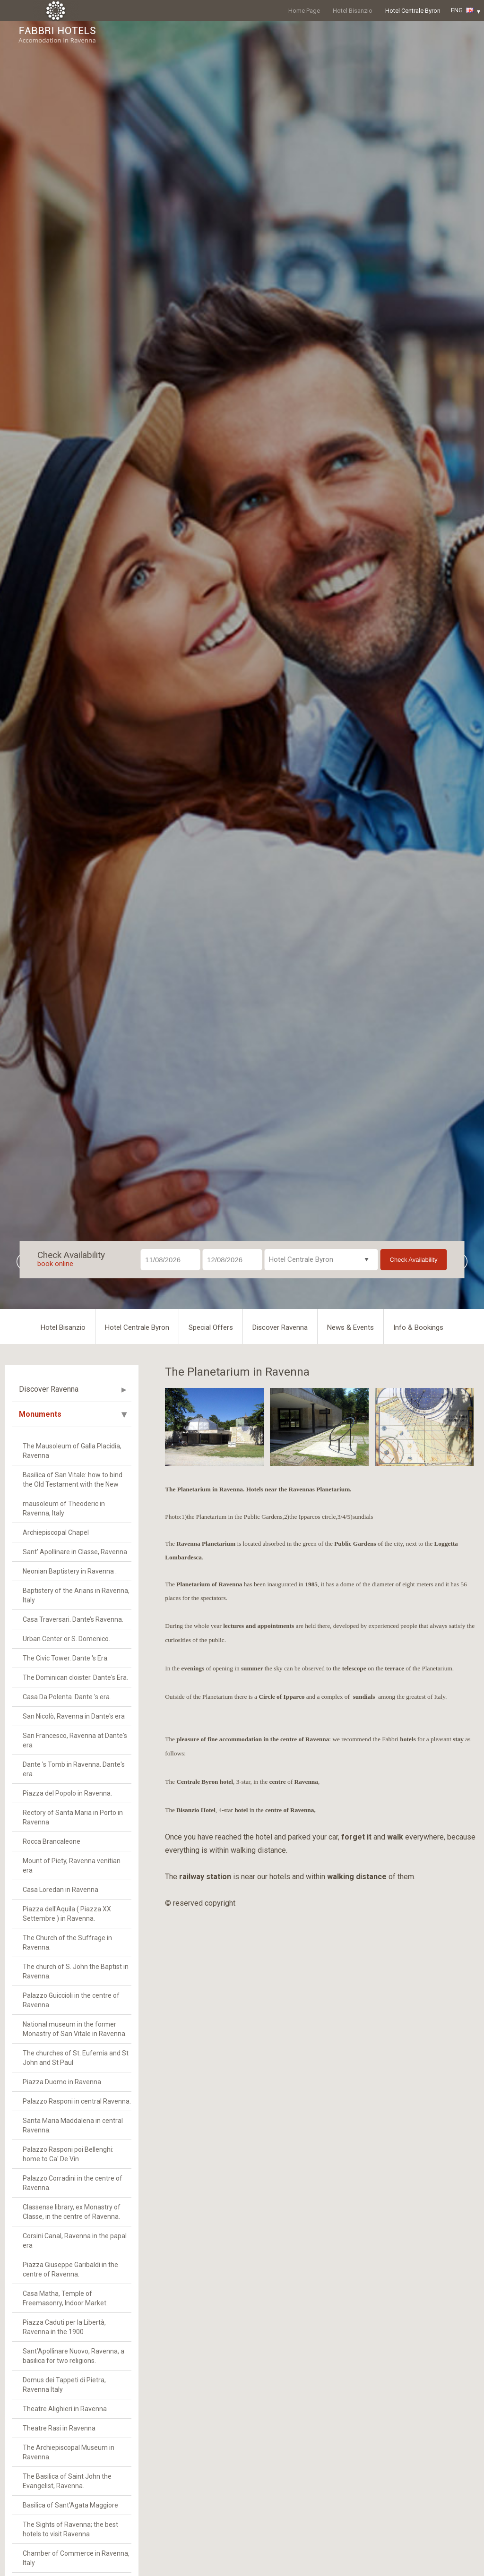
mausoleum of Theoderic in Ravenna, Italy (64, 1508)
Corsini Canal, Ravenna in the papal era (75, 2240)
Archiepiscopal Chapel (56, 1532)
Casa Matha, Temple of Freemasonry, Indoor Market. (65, 2298)
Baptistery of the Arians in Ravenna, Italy (76, 1595)
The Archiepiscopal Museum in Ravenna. (68, 2452)
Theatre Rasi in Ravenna (59, 2428)
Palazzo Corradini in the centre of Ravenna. (72, 2182)
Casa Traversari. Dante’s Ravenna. (73, 1619)
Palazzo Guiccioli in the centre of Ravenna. (71, 2000)
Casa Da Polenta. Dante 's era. (67, 1697)
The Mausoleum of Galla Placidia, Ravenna (72, 1450)
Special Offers (211, 1327)
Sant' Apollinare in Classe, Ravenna (75, 1552)
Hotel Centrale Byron (413, 10)
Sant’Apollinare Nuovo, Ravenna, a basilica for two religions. (73, 2355)
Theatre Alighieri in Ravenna (65, 2409)
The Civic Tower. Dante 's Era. (66, 1658)
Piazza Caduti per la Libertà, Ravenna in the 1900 (64, 2327)
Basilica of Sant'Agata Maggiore (70, 2505)
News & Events (350, 1327)
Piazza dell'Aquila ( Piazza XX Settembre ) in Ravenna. (67, 1913)
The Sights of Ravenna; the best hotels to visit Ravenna (70, 2529)
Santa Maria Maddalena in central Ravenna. (73, 2125)
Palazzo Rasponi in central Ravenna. (77, 2101)
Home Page (304, 10)
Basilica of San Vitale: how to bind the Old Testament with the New (72, 1479)
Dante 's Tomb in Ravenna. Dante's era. (74, 1769)
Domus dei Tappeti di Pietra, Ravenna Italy (64, 2384)
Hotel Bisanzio (352, 10)
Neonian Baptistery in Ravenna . (70, 1571)
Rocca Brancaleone (51, 1841)
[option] (214, 1427)
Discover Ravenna (280, 1327)
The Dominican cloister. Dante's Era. (75, 1677)
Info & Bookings (418, 1327)
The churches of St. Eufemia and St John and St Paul (76, 2057)
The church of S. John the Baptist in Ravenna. (76, 1971)
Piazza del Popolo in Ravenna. (67, 1793)
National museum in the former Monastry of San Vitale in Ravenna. (75, 2028)
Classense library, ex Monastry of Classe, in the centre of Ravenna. (72, 2211)
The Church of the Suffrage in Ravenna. (67, 1942)
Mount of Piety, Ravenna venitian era (72, 1865)
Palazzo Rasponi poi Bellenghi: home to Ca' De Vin (68, 2154)
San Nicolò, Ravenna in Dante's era (74, 1716)
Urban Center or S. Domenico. (66, 1639)
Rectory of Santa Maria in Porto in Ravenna (73, 1817)
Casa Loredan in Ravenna (60, 1889)
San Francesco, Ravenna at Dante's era (75, 1740)
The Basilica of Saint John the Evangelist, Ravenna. (67, 2481)
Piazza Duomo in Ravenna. (63, 2082)
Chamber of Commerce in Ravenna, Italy (76, 2558)
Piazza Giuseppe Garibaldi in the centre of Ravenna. (70, 2269)
